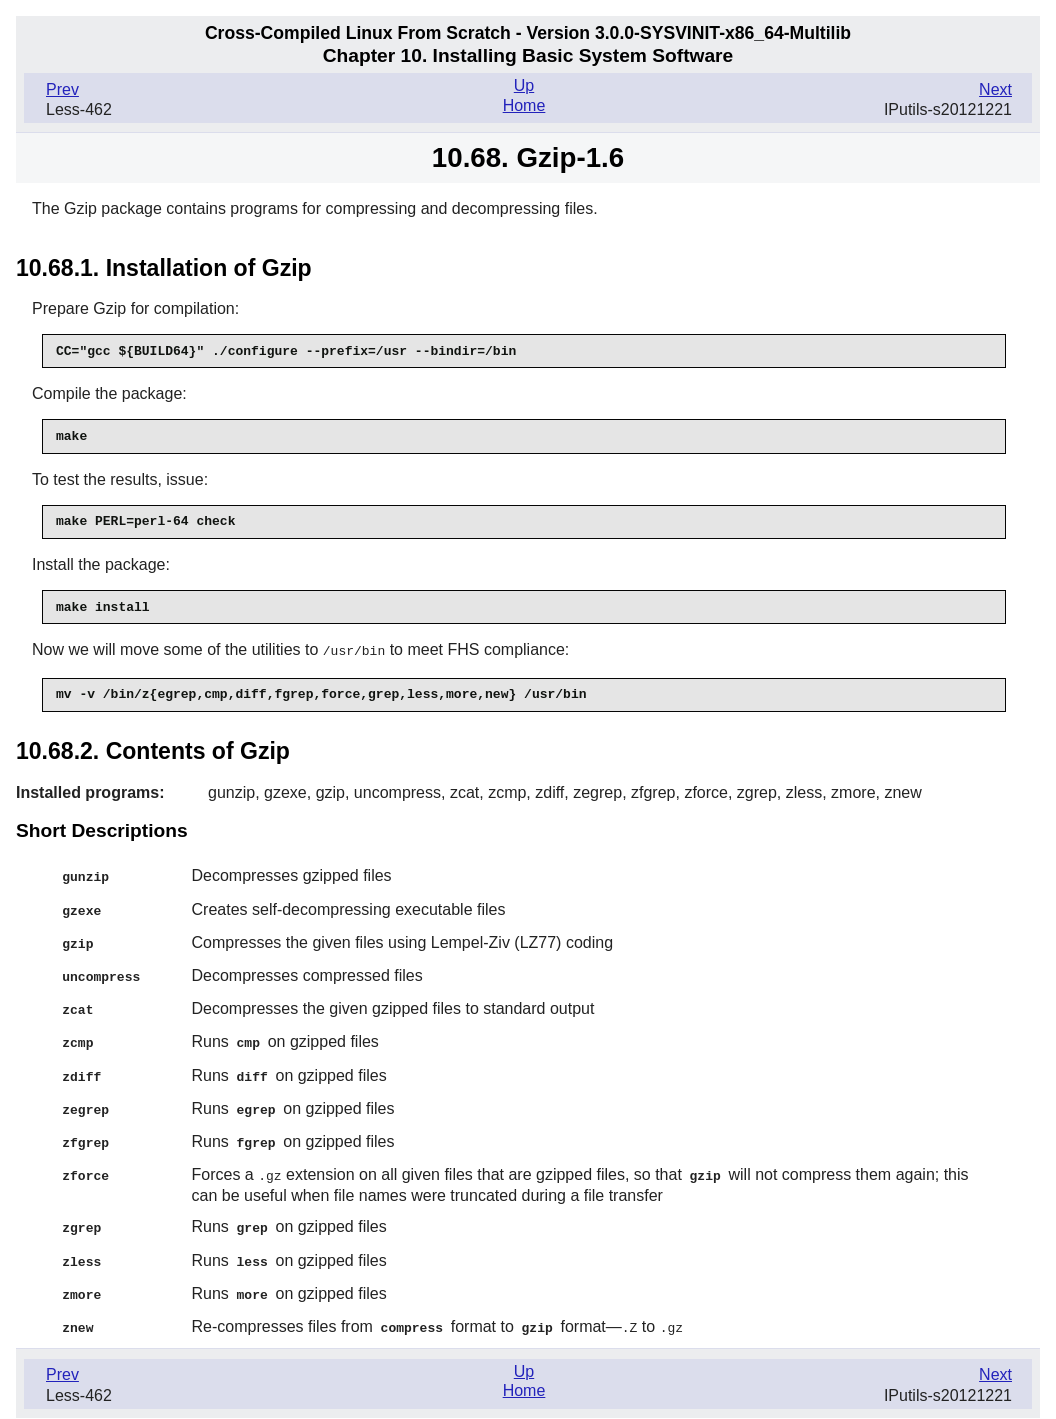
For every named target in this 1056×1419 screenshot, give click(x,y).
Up (524, 85)
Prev (62, 89)
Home (524, 105)
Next (995, 89)
